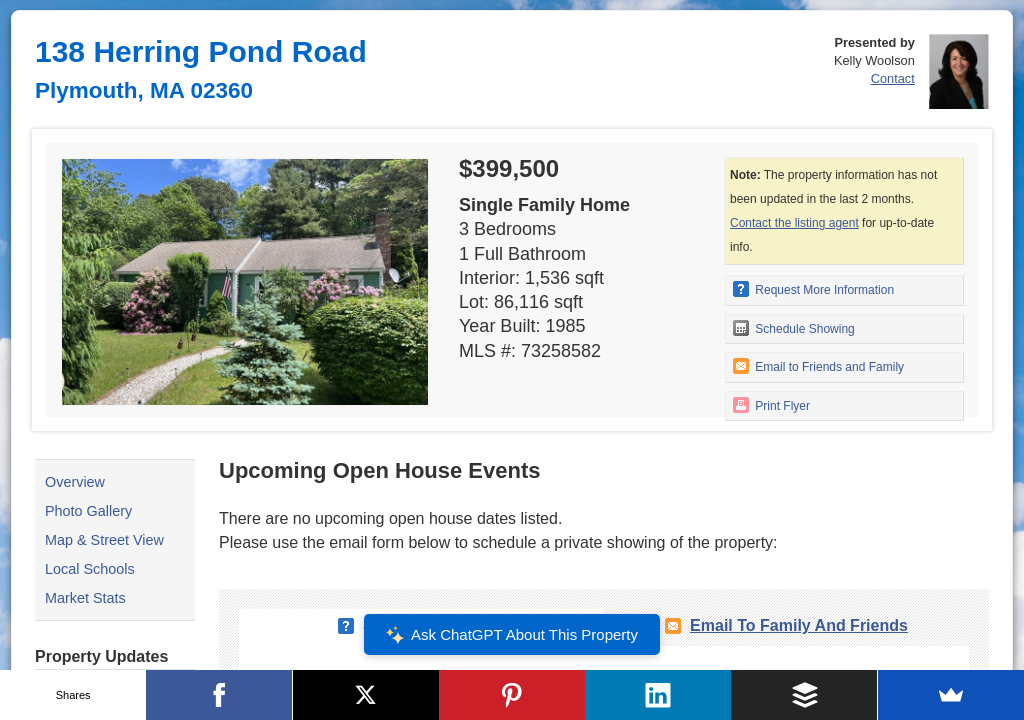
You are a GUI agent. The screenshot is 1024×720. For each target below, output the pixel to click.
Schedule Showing (794, 328)
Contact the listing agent (794, 223)
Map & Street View (104, 540)
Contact (893, 78)
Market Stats (85, 598)
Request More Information (813, 289)
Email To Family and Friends (799, 625)
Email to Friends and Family (818, 366)
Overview (75, 482)
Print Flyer (771, 405)
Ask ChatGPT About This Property (512, 635)
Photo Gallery (88, 511)
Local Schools (90, 569)
